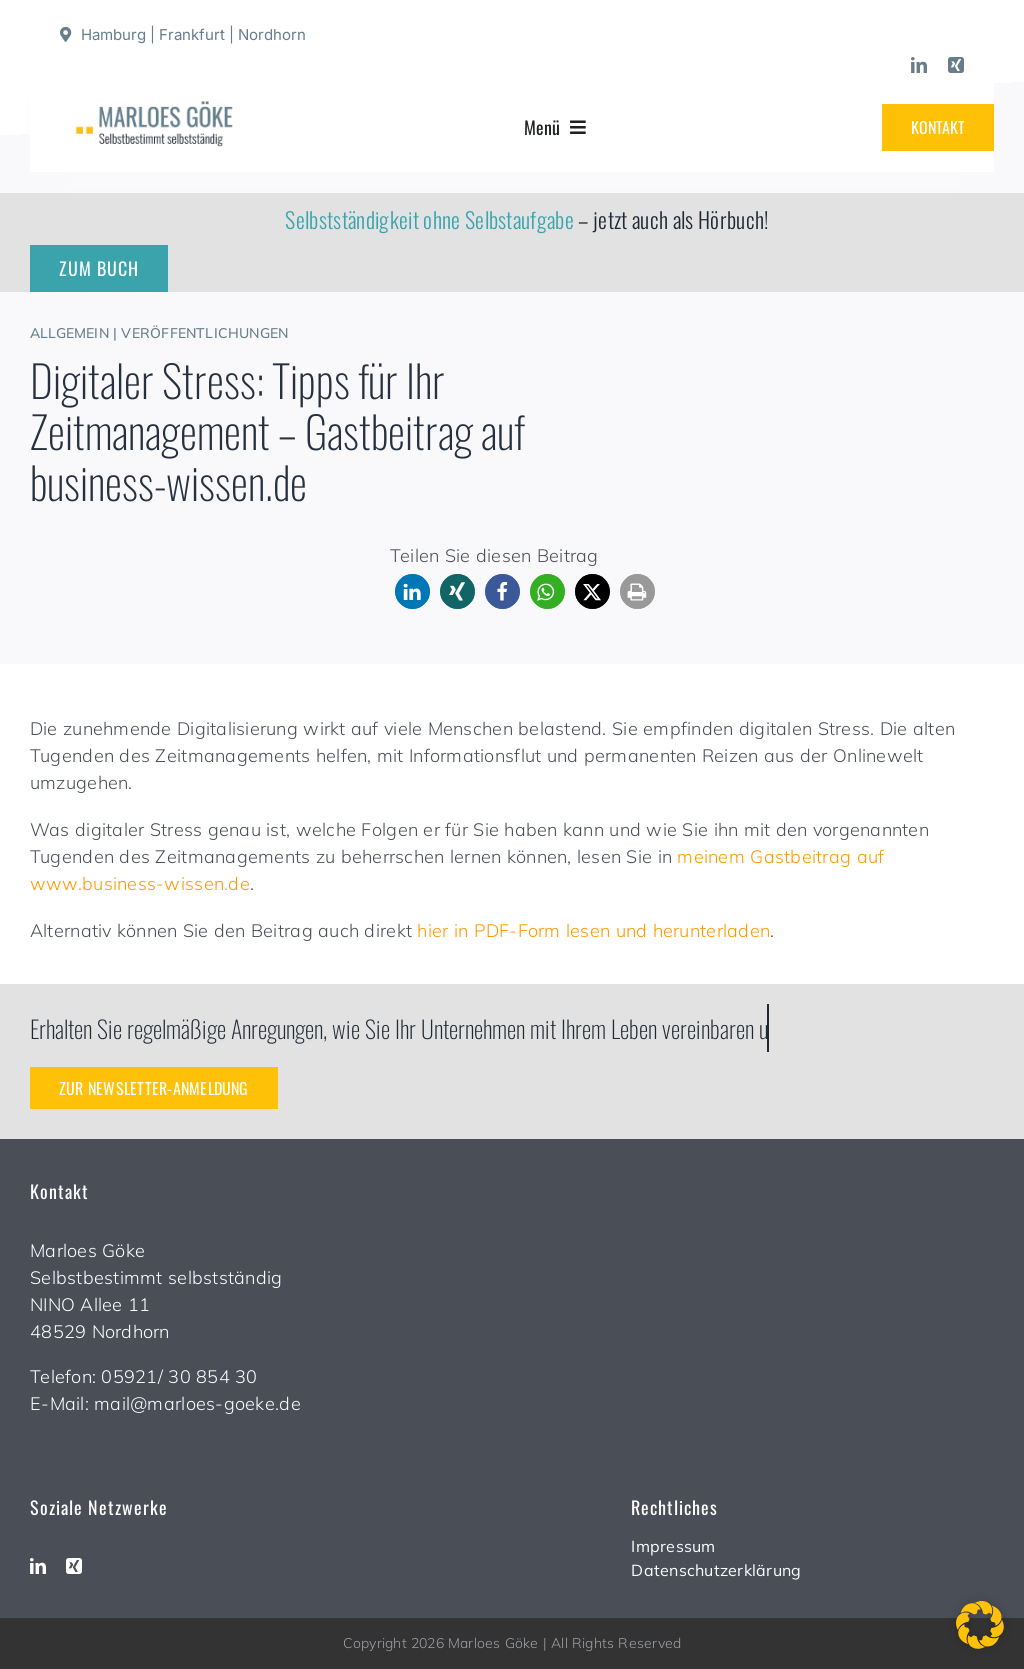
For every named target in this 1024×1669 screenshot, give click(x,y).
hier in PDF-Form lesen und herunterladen (593, 930)
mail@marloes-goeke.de (197, 1403)
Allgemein (69, 333)
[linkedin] (919, 65)
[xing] (956, 65)
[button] (412, 591)
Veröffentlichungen (204, 333)
